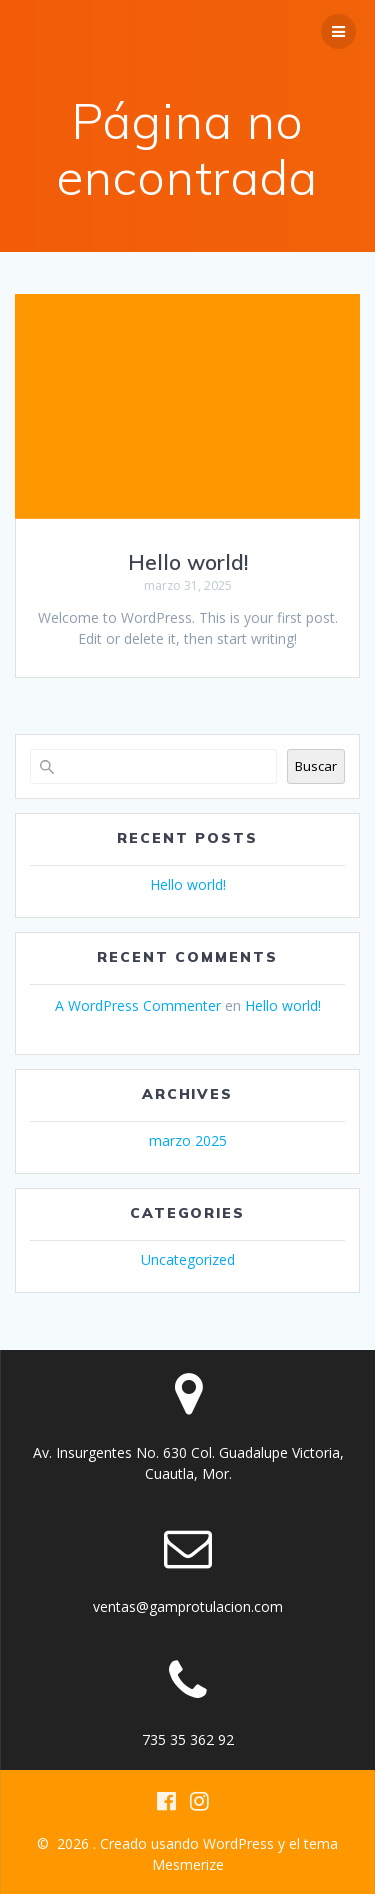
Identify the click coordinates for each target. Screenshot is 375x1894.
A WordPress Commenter (138, 1005)
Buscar (316, 766)
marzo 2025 (188, 1140)
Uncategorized (188, 1259)
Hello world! (188, 562)
